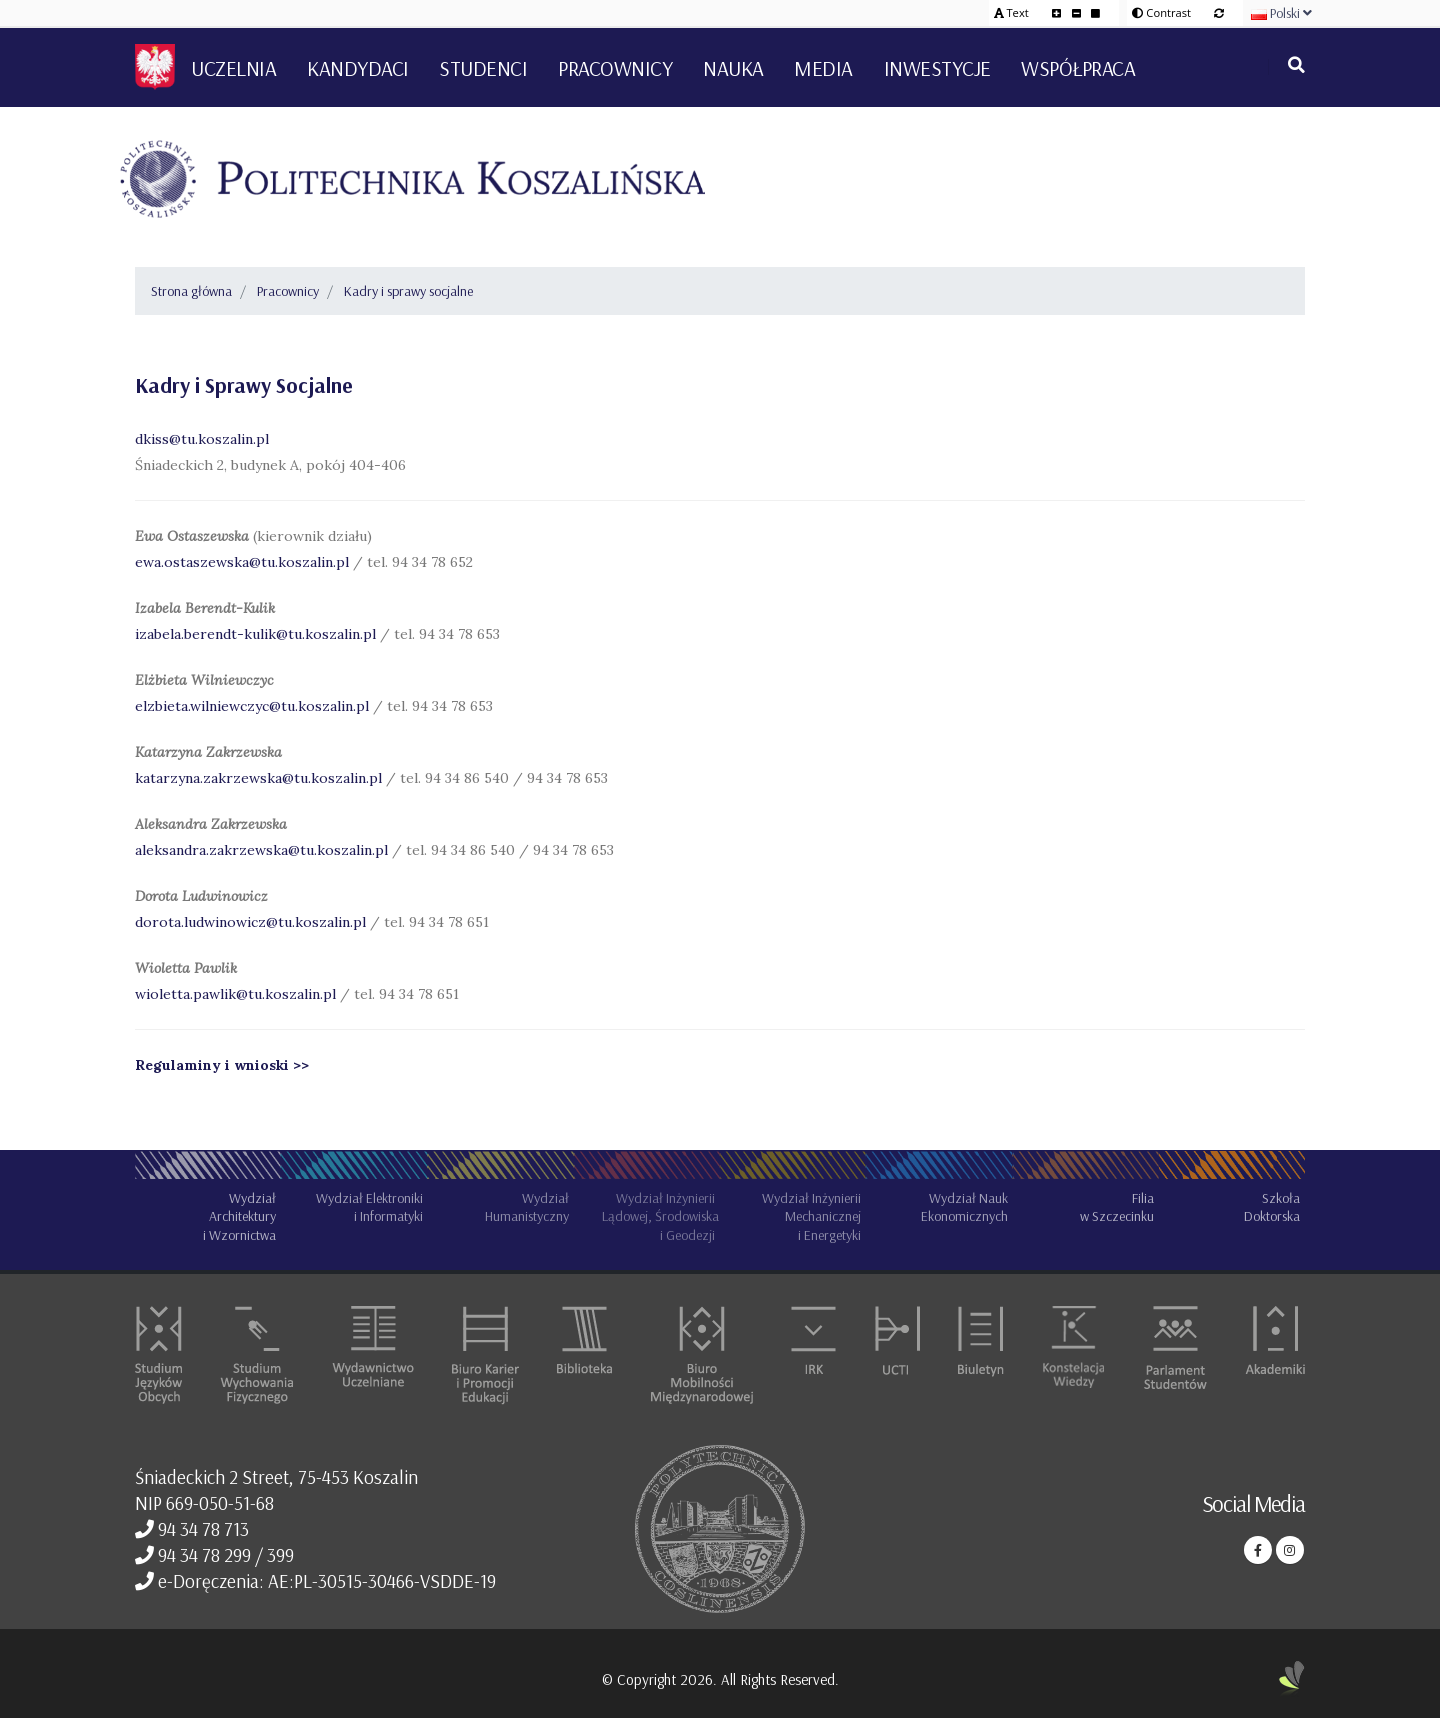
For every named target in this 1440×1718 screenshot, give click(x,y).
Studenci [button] (483, 68)
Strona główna (191, 291)
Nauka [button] (733, 68)
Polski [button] (1281, 13)
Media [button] (823, 68)
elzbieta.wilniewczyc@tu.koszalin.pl (252, 706)
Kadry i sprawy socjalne (408, 291)
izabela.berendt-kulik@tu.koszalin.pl (255, 634)
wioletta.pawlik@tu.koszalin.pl (237, 994)
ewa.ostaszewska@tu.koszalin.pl (244, 562)
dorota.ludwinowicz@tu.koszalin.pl (250, 922)
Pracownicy (288, 291)
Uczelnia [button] (233, 68)
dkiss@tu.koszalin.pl (202, 439)
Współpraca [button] (1078, 68)
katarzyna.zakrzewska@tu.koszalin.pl (260, 778)
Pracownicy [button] (615, 68)
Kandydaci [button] (358, 68)
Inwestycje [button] (937, 68)
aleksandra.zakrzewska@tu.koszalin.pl (263, 850)
